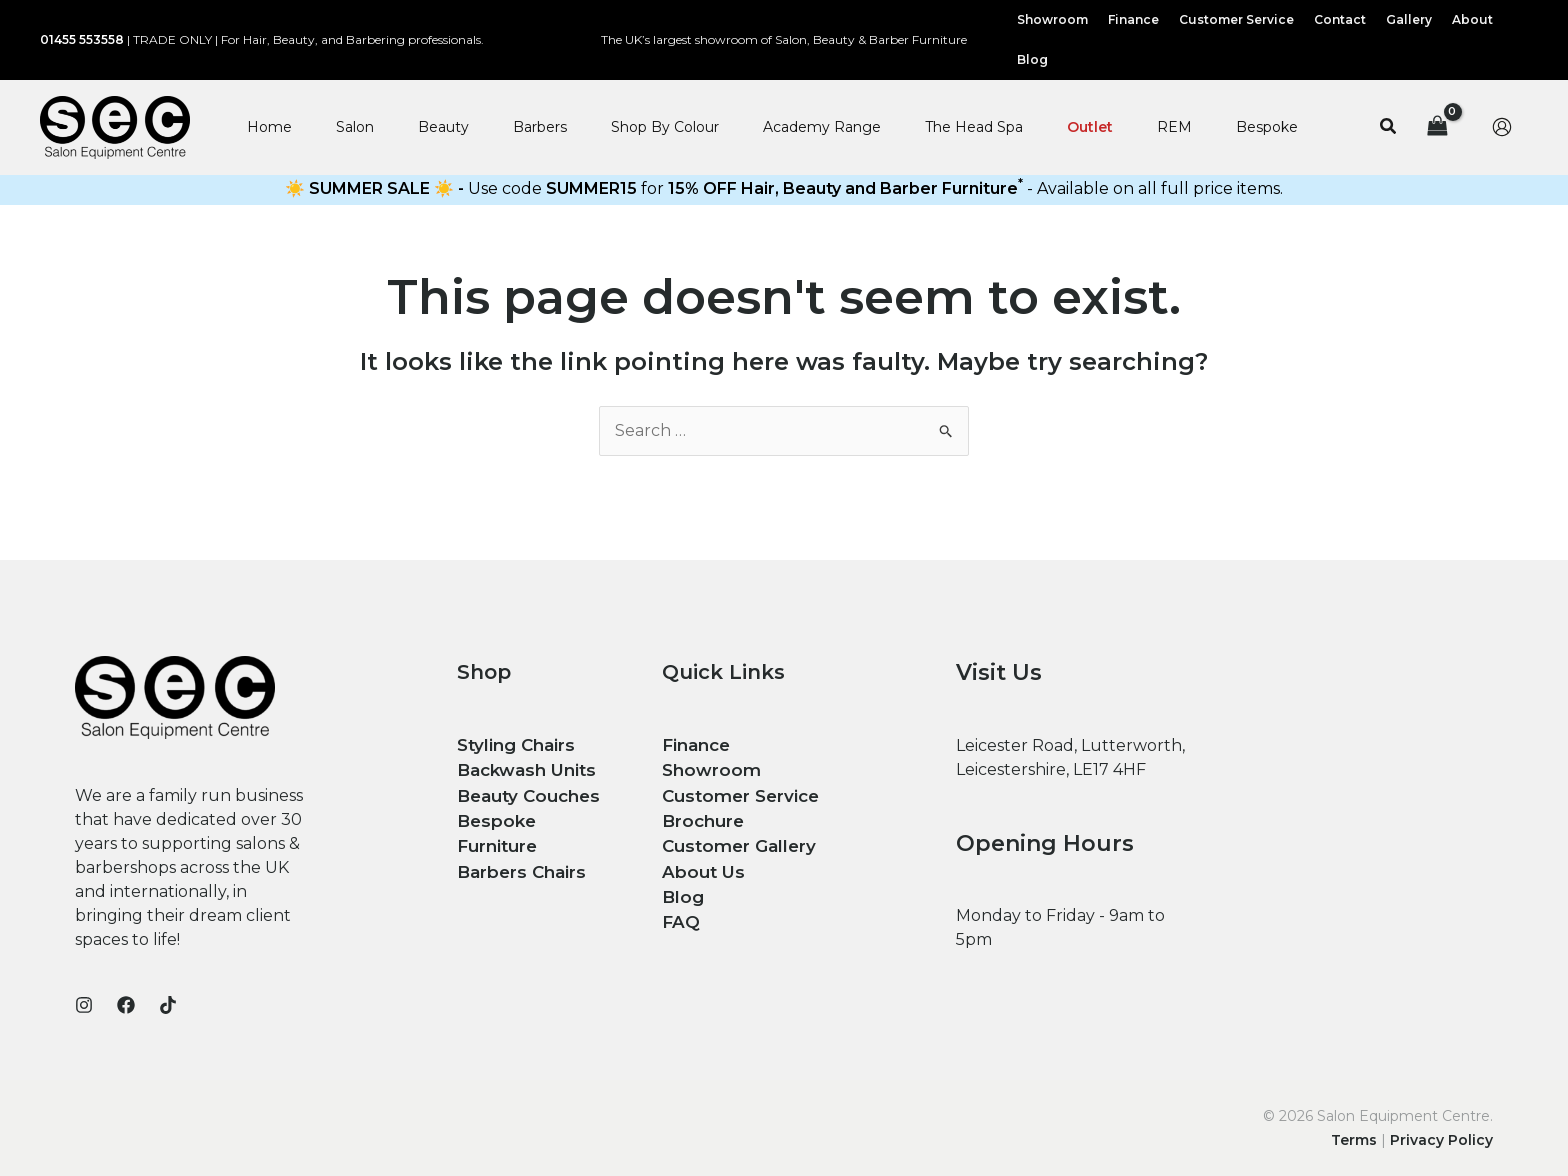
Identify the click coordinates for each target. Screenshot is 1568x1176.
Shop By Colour (665, 127)
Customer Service (737, 792)
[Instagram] (84, 1005)
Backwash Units (523, 768)
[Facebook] (126, 1005)
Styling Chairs (512, 744)
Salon (355, 127)
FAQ (680, 912)
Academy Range (822, 127)
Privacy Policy (1441, 1140)
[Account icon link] (1502, 127)
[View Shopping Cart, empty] (1437, 127)
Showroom (708, 768)
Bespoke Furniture (534, 816)
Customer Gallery (734, 840)
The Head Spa (974, 127)
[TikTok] (168, 1005)
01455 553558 (82, 39)
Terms (1354, 1140)
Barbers (540, 127)
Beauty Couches (524, 792)
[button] (1389, 127)
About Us (700, 864)
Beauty (443, 127)
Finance (694, 744)
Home (269, 127)
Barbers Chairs (518, 840)
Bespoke (1267, 127)
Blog (681, 888)
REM (1174, 127)
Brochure (701, 816)
